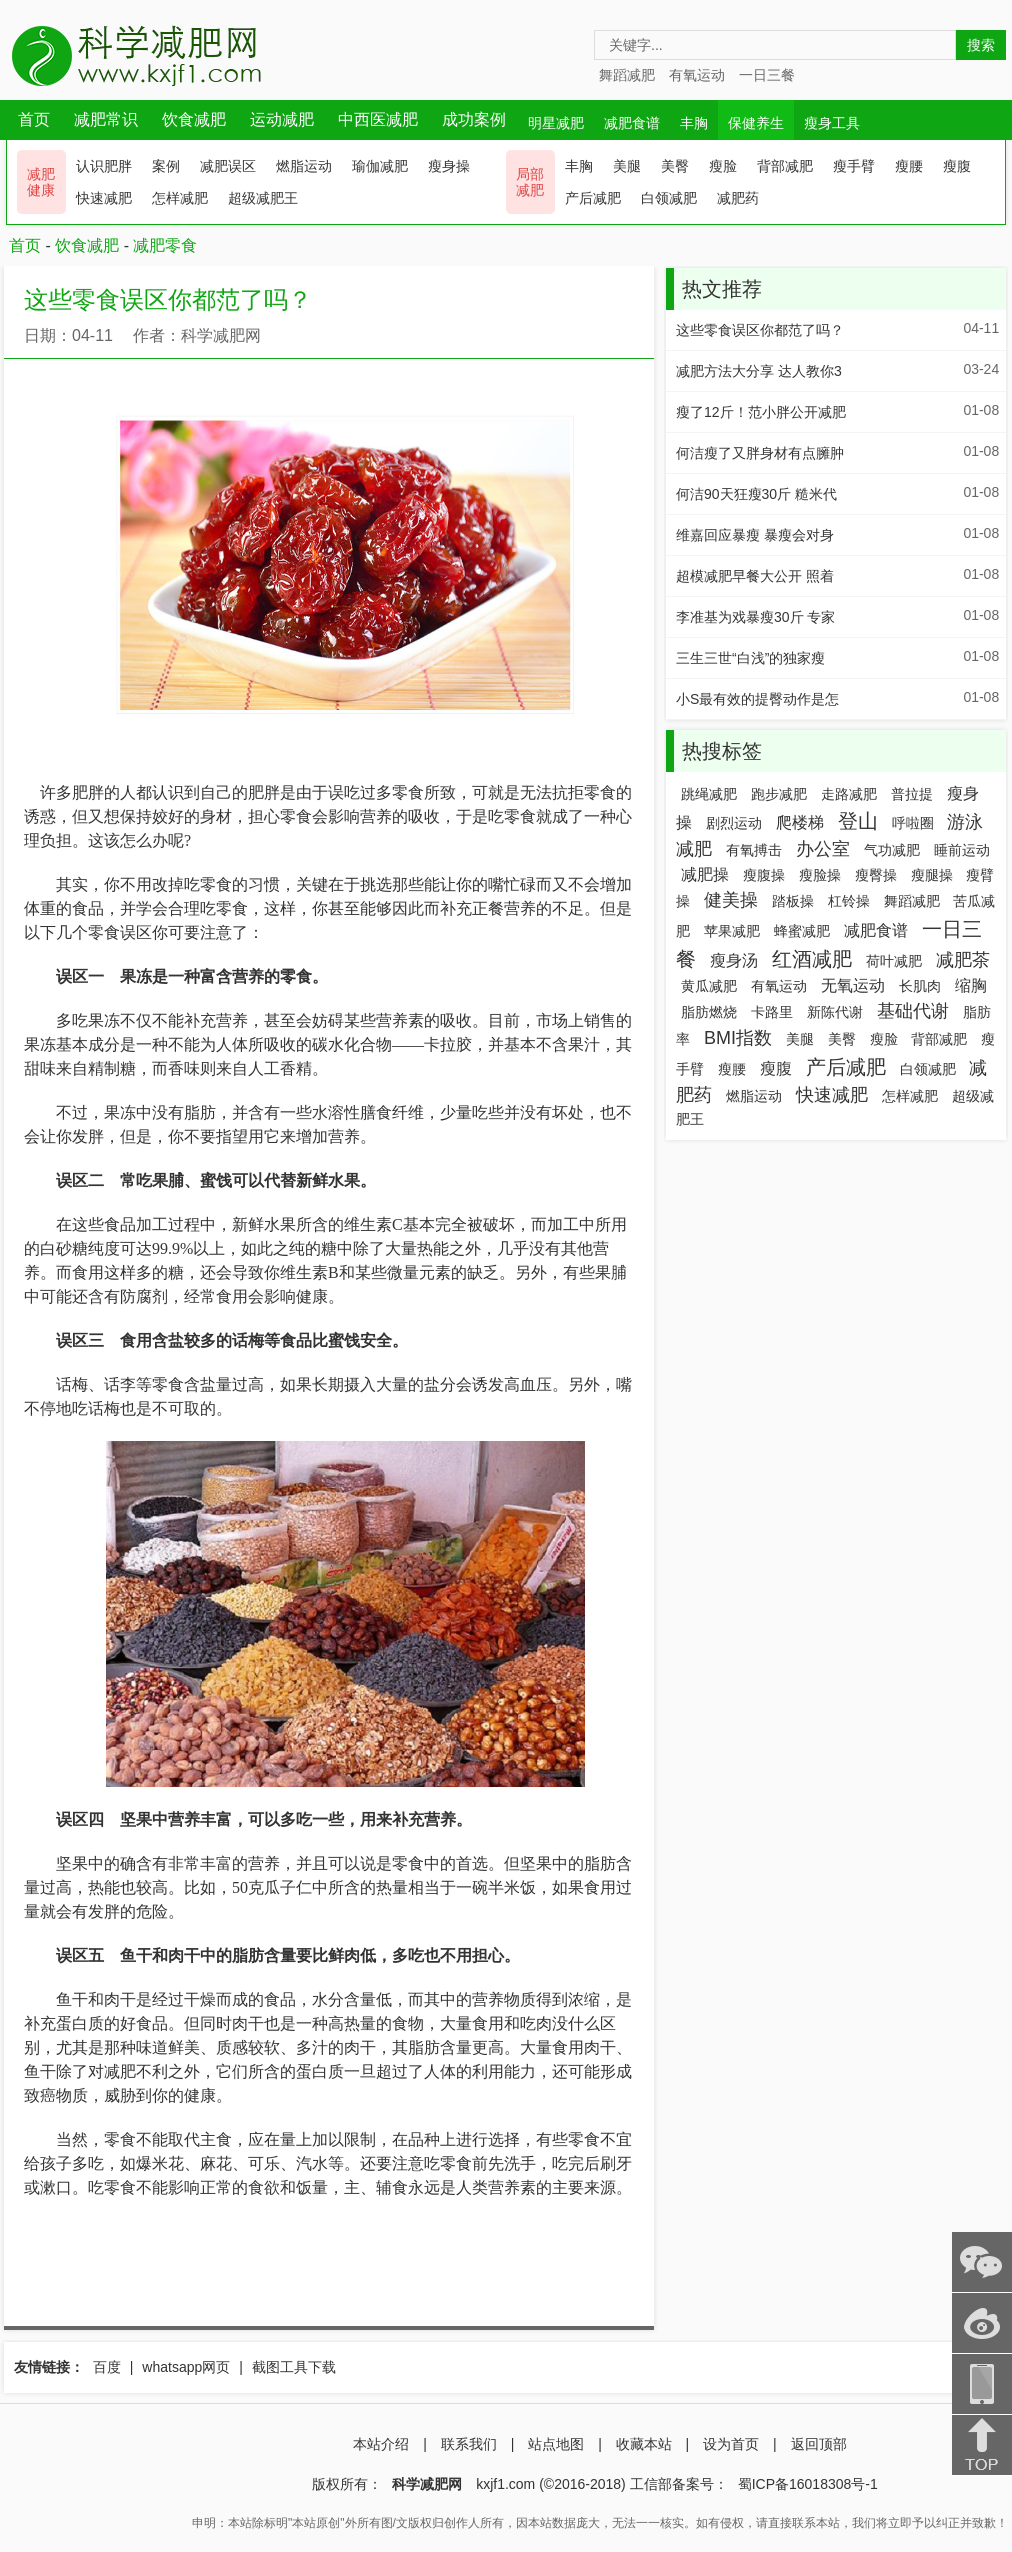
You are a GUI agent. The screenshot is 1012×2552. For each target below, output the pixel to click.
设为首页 (731, 2444)
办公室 (823, 849)
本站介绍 (381, 2444)
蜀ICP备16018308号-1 (808, 2484)
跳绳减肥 (709, 794)
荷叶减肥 (894, 961)
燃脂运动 (304, 166)
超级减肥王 (263, 198)
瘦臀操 (876, 875)
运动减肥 (282, 119)
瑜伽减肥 (380, 166)
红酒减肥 (812, 959)
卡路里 (772, 1012)
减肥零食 (165, 245)
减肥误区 (228, 166)
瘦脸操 (820, 875)
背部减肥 (785, 166)
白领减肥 (669, 198)
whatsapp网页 (186, 2367)
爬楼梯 (800, 822)
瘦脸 (723, 166)
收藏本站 (644, 2444)
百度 (107, 2367)
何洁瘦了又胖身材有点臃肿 (760, 453)
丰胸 (694, 123)
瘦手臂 (854, 166)
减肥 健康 (41, 182)
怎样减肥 (180, 198)
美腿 (627, 166)
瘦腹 (957, 166)
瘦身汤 (734, 960)
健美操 (731, 900)
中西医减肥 (378, 119)
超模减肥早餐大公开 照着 (755, 576)
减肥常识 (106, 119)
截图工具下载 (294, 2367)
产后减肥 (593, 198)
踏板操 (793, 901)
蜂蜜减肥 (802, 931)
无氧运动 (853, 985)
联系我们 (469, 2444)
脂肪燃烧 (709, 1012)
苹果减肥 (732, 931)
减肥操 (705, 874)
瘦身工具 (832, 123)
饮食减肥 (194, 119)
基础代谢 (913, 1011)
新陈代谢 (835, 1012)
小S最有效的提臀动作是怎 (757, 699)
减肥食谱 (632, 123)
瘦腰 (909, 166)
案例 (166, 166)
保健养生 (756, 123)
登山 (858, 821)
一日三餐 (767, 75)
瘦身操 (449, 166)
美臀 (675, 166)
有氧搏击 (754, 850)
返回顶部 (819, 2444)
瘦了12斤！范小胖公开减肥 (761, 412)
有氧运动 (697, 75)
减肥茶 (963, 960)
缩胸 (971, 985)
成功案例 (474, 119)
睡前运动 (962, 850)
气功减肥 (892, 850)
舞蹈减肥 (627, 75)
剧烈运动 (734, 823)
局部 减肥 (530, 182)
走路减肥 (849, 794)
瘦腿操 (932, 875)
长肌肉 (920, 986)
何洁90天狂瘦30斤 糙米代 (756, 494)
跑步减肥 (779, 794)
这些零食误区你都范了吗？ (760, 330)
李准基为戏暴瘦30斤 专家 (755, 617)
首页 (34, 119)
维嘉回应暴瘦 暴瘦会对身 (755, 535)
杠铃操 (849, 901)
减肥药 (738, 198)
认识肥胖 (104, 166)
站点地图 (556, 2444)
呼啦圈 (913, 823)
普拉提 (912, 794)
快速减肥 (104, 198)
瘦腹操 (764, 875)
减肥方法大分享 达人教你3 (759, 371)
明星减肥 (556, 123)
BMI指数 (738, 1038)
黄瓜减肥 (709, 986)
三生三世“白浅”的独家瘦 (750, 658)
